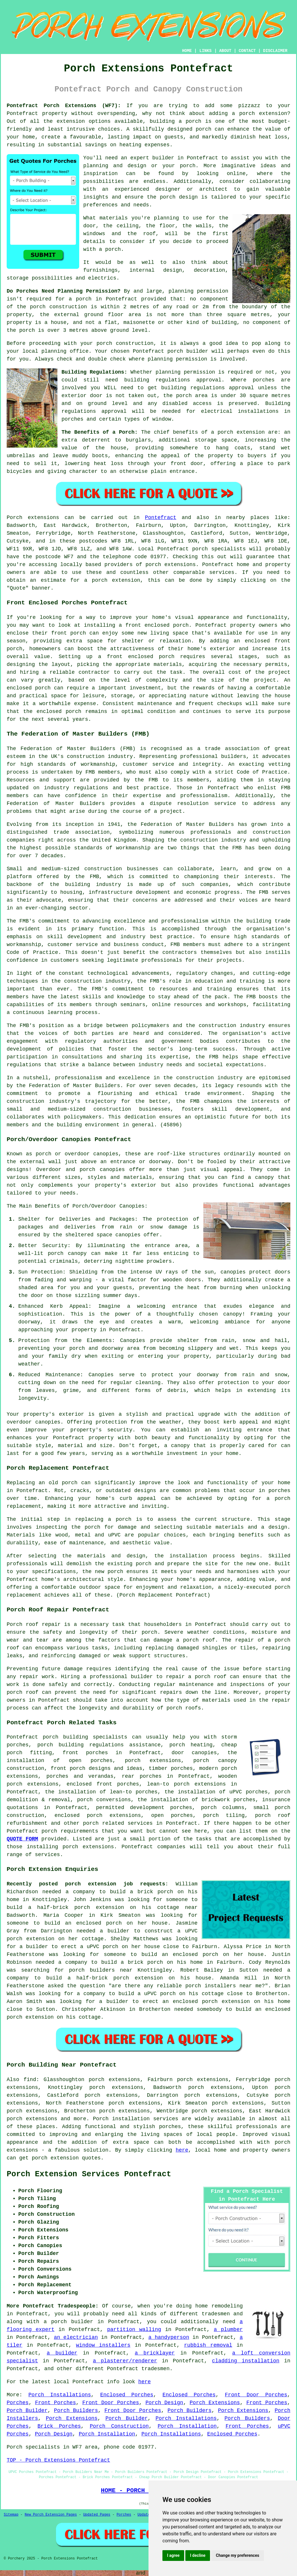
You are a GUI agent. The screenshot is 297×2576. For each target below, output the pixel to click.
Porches (18, 2403)
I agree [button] (173, 2555)
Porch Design (164, 2403)
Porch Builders (76, 2410)
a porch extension (259, 113)
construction (86, 756)
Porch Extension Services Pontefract (89, 2174)
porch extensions (170, 565)
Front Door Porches (256, 2395)
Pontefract (160, 517)
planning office (64, 351)
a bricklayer (155, 2353)
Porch (14, 517)
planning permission (198, 291)
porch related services (118, 1823)
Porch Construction (119, 2426)
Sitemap (11, 2515)
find (29, 2080)
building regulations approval (207, 388)
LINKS (205, 50)
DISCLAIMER (275, 50)
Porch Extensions (215, 2403)
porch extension (241, 432)
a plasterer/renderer (125, 2361)
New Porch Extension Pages (51, 2515)
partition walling (134, 2329)
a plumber (228, 2329)
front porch (68, 633)
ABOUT (225, 50)
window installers (103, 2345)
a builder (62, 2353)
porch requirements (69, 1831)
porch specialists (219, 549)
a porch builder (68, 2322)
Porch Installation (187, 2426)
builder (163, 158)
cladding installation (245, 2361)
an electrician (76, 2337)
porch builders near (101, 1970)
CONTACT (247, 50)
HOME (187, 50)
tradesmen (216, 2314)
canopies (47, 1422)
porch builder (187, 351)
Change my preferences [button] (237, 2555)
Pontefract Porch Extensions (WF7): (64, 106)
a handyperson (168, 2337)
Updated (144, 2515)
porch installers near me (223, 1986)
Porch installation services (135, 2119)
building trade (268, 921)
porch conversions (104, 1800)
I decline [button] (197, 2555)
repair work (36, 1677)
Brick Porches (59, 2426)
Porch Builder (27, 2410)
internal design (155, 270)
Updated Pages (97, 2515)
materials (113, 218)
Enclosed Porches (126, 2395)
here (182, 2150)
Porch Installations (59, 2395)
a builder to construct (136, 1931)
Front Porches (55, 2403)
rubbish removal (208, 2345)
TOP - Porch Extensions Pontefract (58, 2460)
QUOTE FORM (22, 1839)
